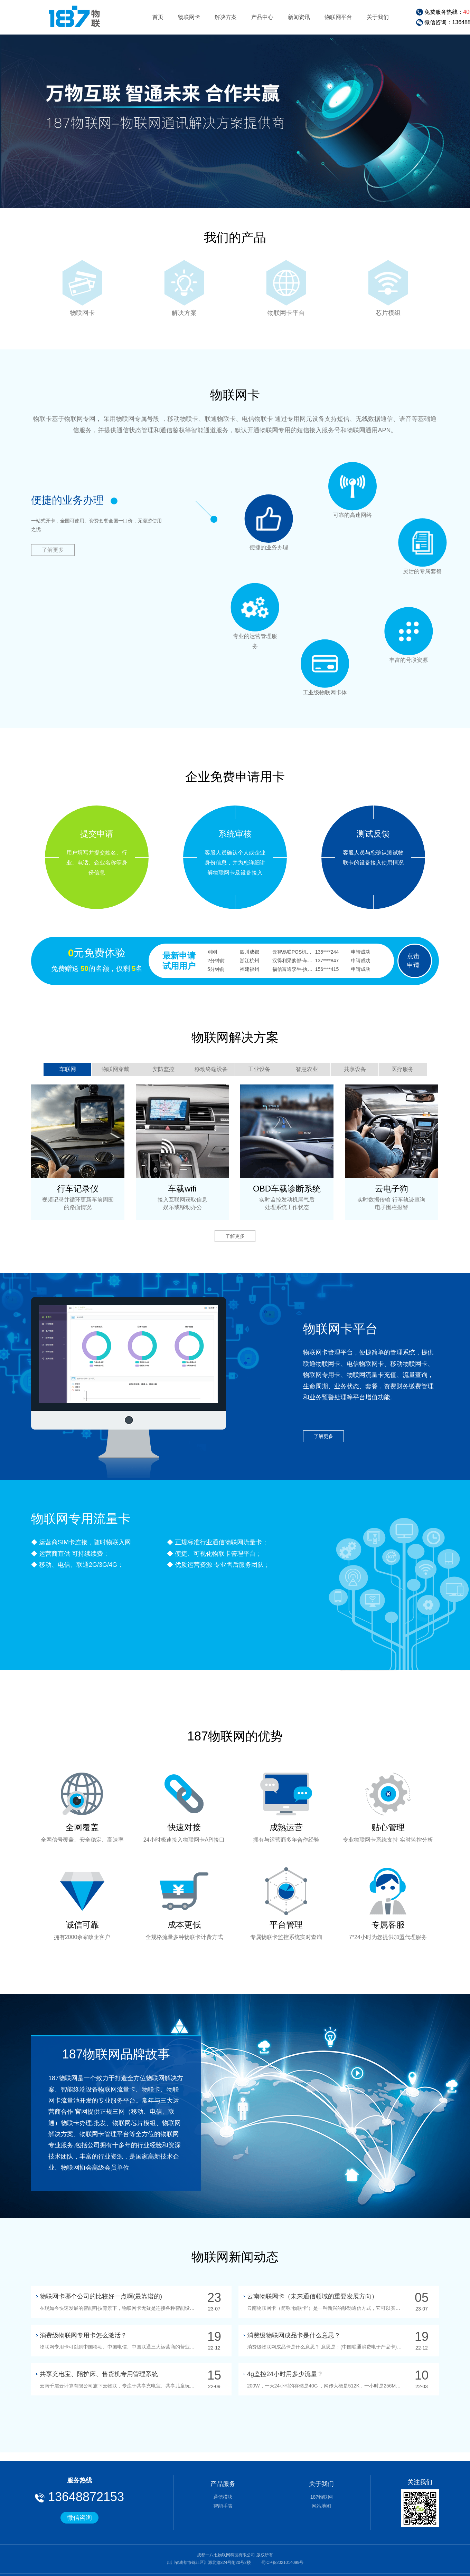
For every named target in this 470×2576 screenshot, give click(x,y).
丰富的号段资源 (408, 631)
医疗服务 (403, 1069)
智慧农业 (307, 1069)
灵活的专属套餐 (422, 542)
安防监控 (163, 1069)
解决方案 (226, 17)
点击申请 (413, 960)
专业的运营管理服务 (255, 607)
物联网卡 (189, 17)
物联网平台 (338, 17)
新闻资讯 (299, 17)
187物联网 (321, 2497)
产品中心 (262, 17)
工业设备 (259, 1069)
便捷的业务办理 (269, 518)
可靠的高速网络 (352, 486)
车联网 (67, 1069)
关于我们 (378, 17)
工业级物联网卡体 (325, 663)
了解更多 (53, 550)
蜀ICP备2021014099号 (281, 2562)
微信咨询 (79, 2517)
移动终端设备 (211, 1069)
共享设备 (355, 1069)
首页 (157, 17)
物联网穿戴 (115, 1069)
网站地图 (321, 2506)
